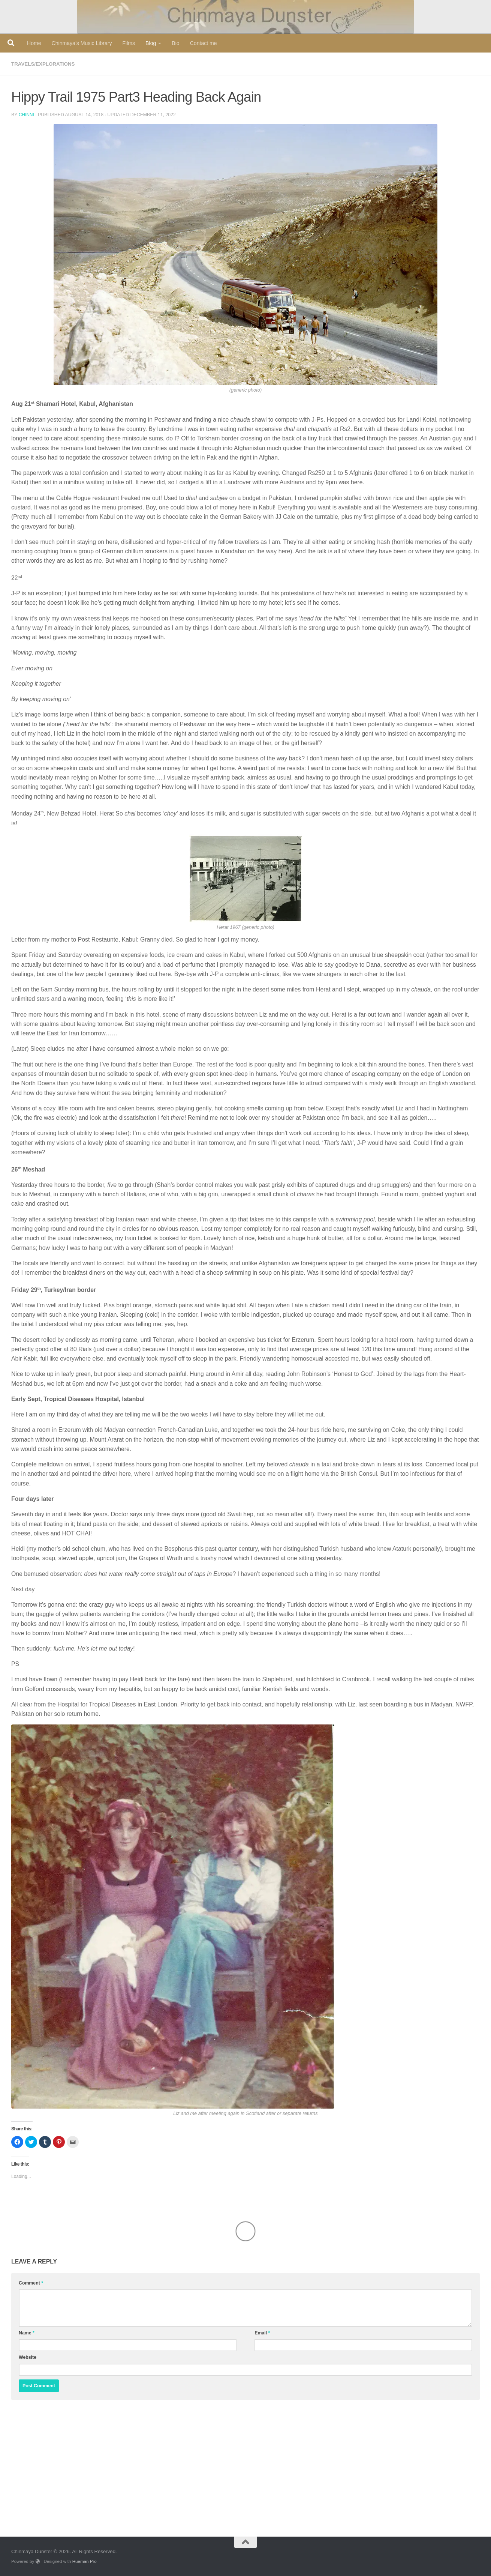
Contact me (203, 43)
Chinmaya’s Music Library (82, 43)
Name (26, 2332)
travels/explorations (44, 64)
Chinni (26, 114)
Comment (31, 2282)
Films (128, 43)
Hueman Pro (84, 2560)
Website (27, 2357)
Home (34, 43)
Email (262, 2332)
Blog (150, 43)
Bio (175, 43)
